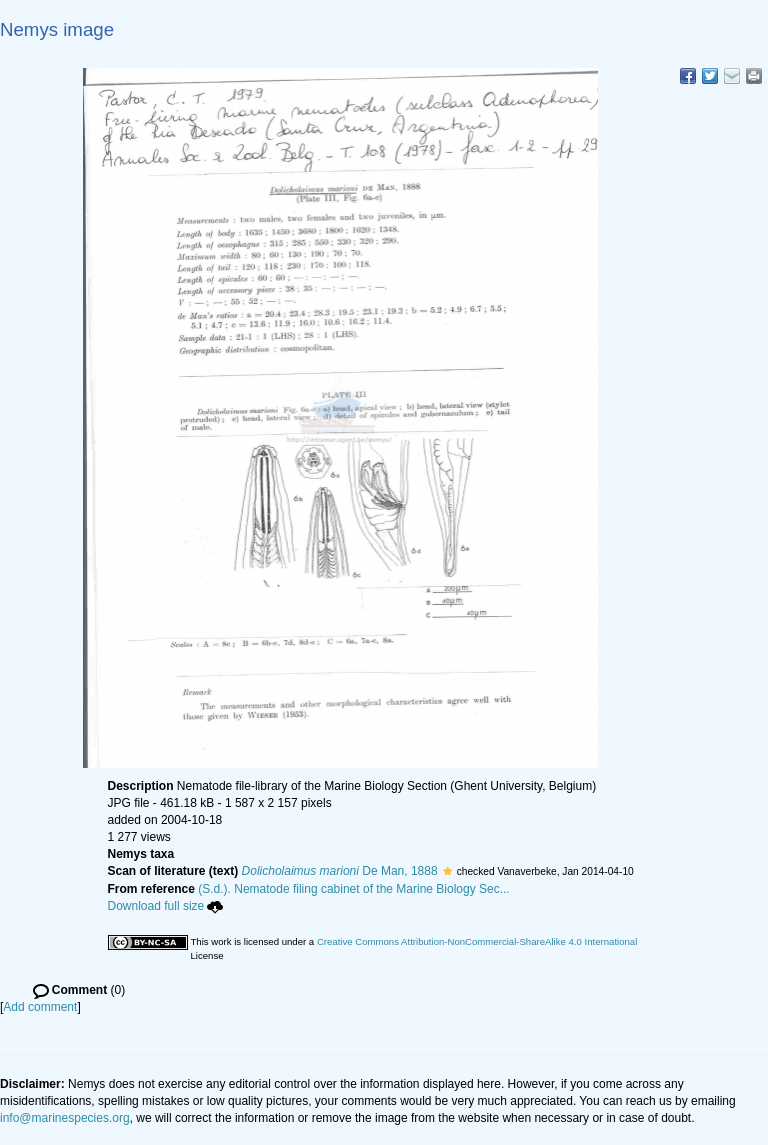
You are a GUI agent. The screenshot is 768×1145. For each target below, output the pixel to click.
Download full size (166, 906)
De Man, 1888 (340, 871)
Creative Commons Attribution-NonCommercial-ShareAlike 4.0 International (477, 941)
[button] (447, 871)
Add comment (40, 1007)
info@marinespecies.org (65, 1118)
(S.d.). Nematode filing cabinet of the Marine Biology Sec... (354, 889)
